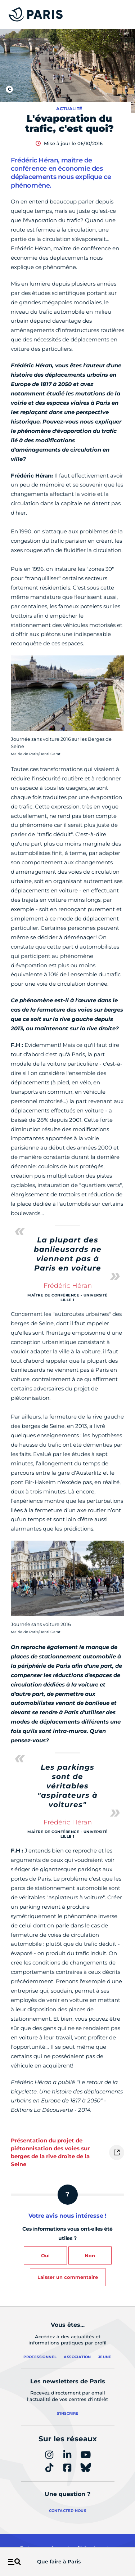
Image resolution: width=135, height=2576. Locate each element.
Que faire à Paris (59, 2561)
